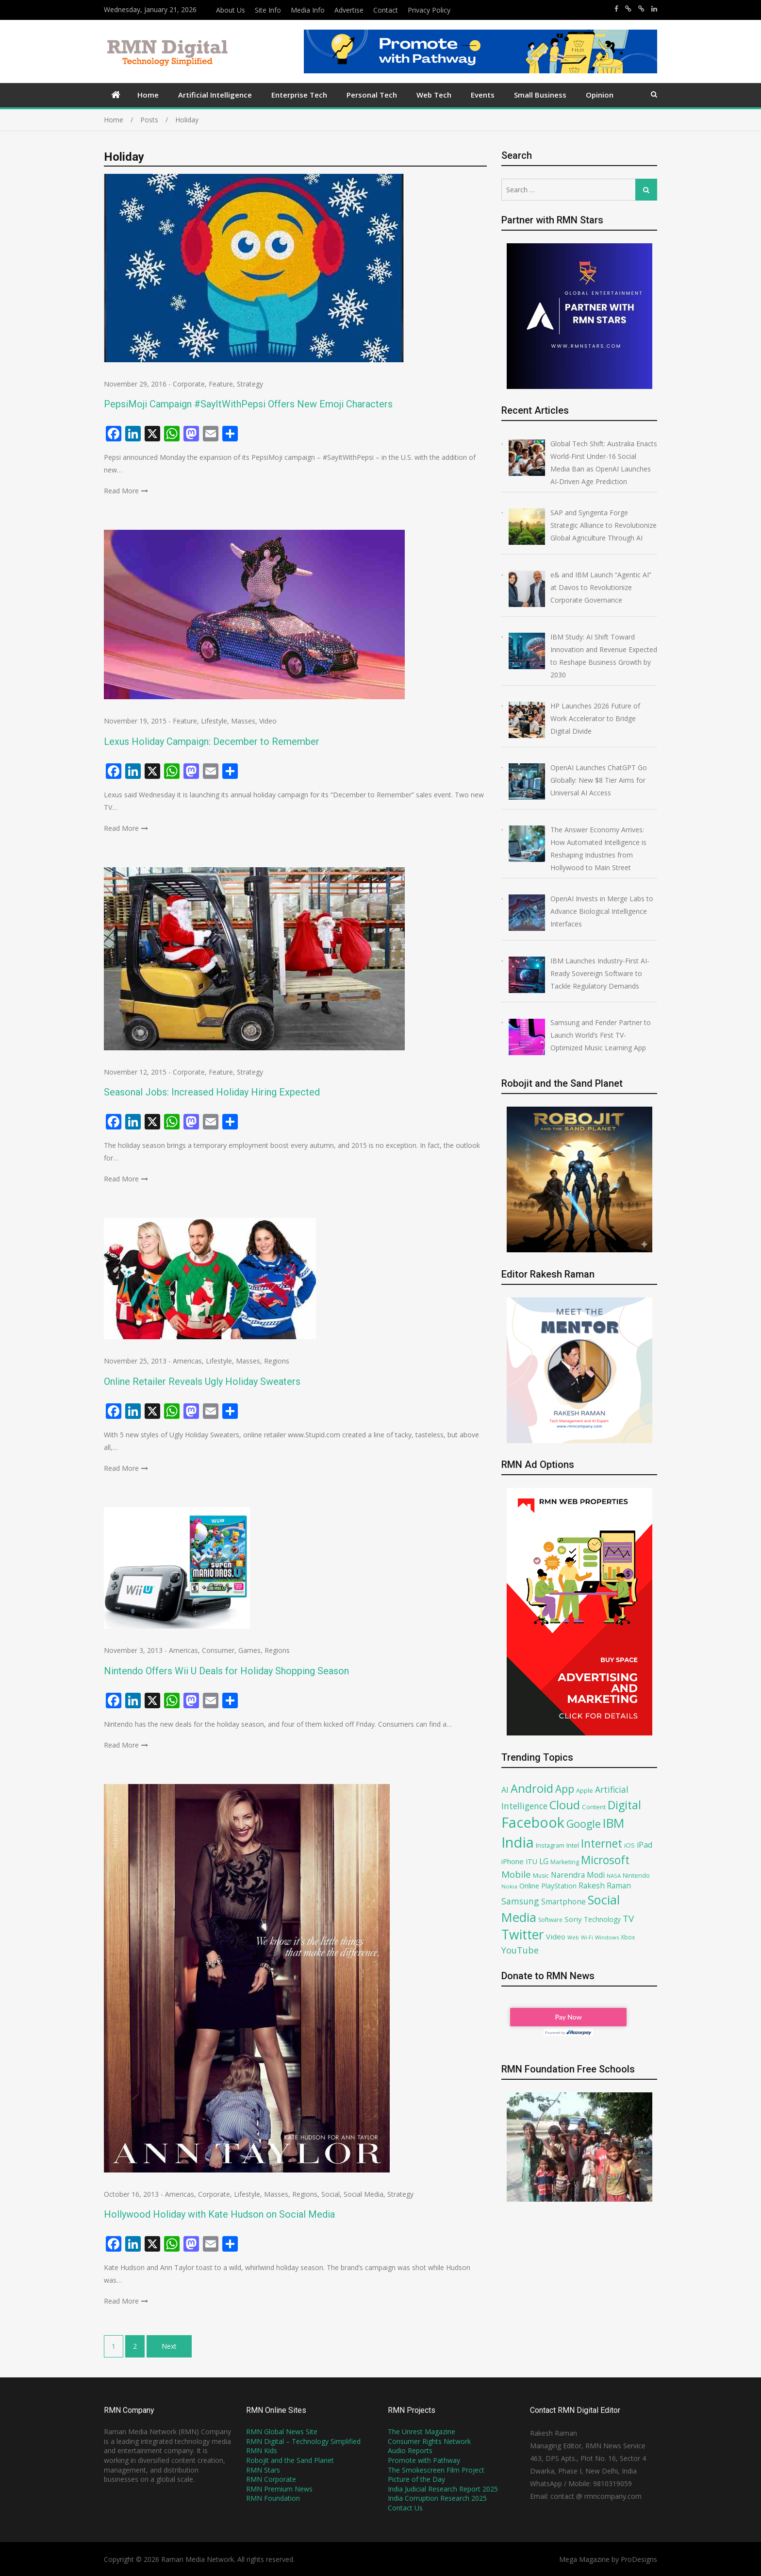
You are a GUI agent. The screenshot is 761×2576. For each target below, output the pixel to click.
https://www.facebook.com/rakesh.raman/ (616, 8)
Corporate (189, 383)
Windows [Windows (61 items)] (607, 1937)
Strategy (250, 383)
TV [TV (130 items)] (628, 1918)
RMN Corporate (271, 2479)
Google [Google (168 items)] (583, 1824)
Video (268, 720)
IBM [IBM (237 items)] (613, 1823)
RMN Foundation (273, 2498)
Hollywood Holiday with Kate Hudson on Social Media (219, 2214)
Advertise (349, 10)
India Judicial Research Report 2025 (443, 2488)
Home (148, 95)
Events (483, 95)
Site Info (268, 10)
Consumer (218, 1650)
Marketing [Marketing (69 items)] (564, 1862)
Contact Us (405, 2507)
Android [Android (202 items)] (532, 1788)
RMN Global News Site (281, 2431)
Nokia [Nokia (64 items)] (509, 1886)
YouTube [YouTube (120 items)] (520, 1950)
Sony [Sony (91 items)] (573, 1919)
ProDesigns (639, 2559)
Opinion (599, 95)
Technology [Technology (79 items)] (602, 1919)
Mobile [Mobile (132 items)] (516, 1874)
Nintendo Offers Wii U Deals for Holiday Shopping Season (226, 1671)
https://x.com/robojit (641, 8)
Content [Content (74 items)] (594, 1806)
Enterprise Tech (299, 95)
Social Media (363, 2194)
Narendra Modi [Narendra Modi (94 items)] (578, 1874)
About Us (230, 10)
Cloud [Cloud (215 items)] (564, 1805)
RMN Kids (261, 2450)
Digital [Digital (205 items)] (624, 1805)
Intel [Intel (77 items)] (572, 1845)
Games (249, 1650)
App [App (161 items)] (564, 1789)
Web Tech (433, 95)
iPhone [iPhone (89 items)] (512, 1861)
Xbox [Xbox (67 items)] (628, 1937)
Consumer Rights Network (429, 2441)
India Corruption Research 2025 (437, 2498)
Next (169, 2346)
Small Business (540, 95)
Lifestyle (214, 720)
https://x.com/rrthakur (628, 8)
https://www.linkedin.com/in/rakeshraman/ (654, 8)
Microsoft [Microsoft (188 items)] (605, 1860)
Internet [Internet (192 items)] (601, 1843)
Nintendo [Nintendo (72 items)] (636, 1875)
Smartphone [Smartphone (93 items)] (563, 1902)
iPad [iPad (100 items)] (644, 1844)
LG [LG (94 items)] (543, 1861)
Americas (187, 1360)
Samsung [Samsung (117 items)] (520, 1901)
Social (330, 2194)
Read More (121, 490)
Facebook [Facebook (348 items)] (532, 1822)
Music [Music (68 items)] (541, 1875)
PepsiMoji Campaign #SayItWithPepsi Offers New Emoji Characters (248, 404)
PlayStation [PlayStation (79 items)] (559, 1885)
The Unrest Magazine (421, 2431)
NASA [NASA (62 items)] (614, 1875)
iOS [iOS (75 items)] (629, 1845)
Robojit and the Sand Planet (290, 2460)
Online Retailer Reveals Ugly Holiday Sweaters (202, 1381)
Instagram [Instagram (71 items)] (550, 1845)
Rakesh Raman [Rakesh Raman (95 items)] (605, 1885)
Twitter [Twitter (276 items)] (522, 1934)
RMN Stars (263, 2470)
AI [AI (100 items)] (505, 1790)
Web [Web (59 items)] (573, 1937)
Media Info (308, 10)
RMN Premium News (279, 2488)
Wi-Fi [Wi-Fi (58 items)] (587, 1937)
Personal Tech (372, 95)
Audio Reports (410, 2450)
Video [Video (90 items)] (555, 1936)
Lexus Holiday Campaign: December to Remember (211, 741)
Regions (276, 1360)
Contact (385, 10)
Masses (243, 720)
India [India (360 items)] (517, 1842)
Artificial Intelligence (215, 95)
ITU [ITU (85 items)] (531, 1861)
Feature (221, 383)
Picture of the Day (416, 2479)
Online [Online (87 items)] (529, 1885)
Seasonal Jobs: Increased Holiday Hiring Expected (212, 1092)
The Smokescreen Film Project (436, 2470)
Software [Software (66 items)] (550, 1920)
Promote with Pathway (424, 2460)
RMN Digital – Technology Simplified (303, 2441)
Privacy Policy (429, 10)
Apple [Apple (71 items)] (584, 1790)
